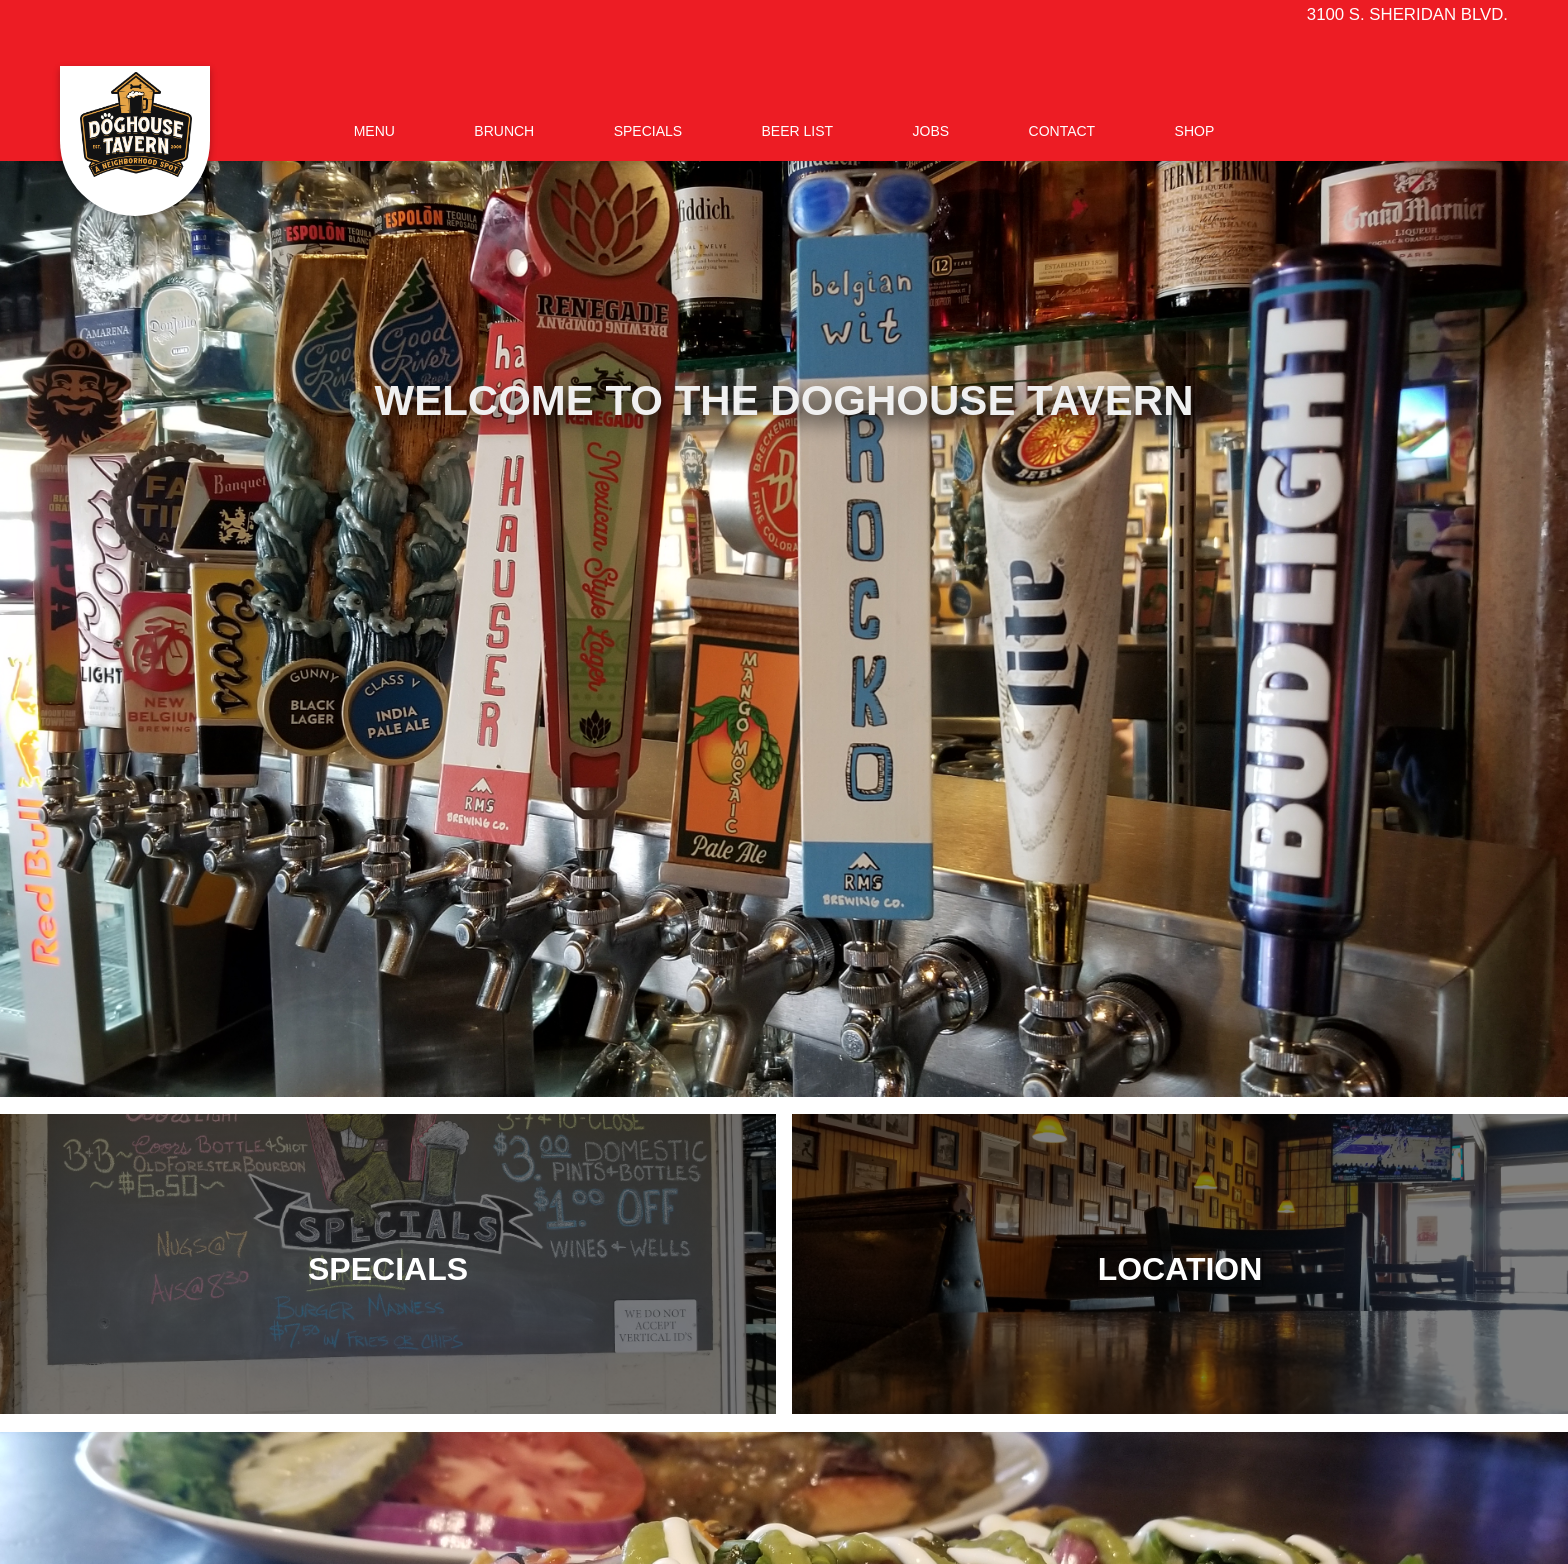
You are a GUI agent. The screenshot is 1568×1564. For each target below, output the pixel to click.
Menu (374, 131)
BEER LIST (798, 131)
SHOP (1195, 131)
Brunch (504, 131)
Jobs (931, 131)
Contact (1062, 131)
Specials (648, 131)
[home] (135, 141)
